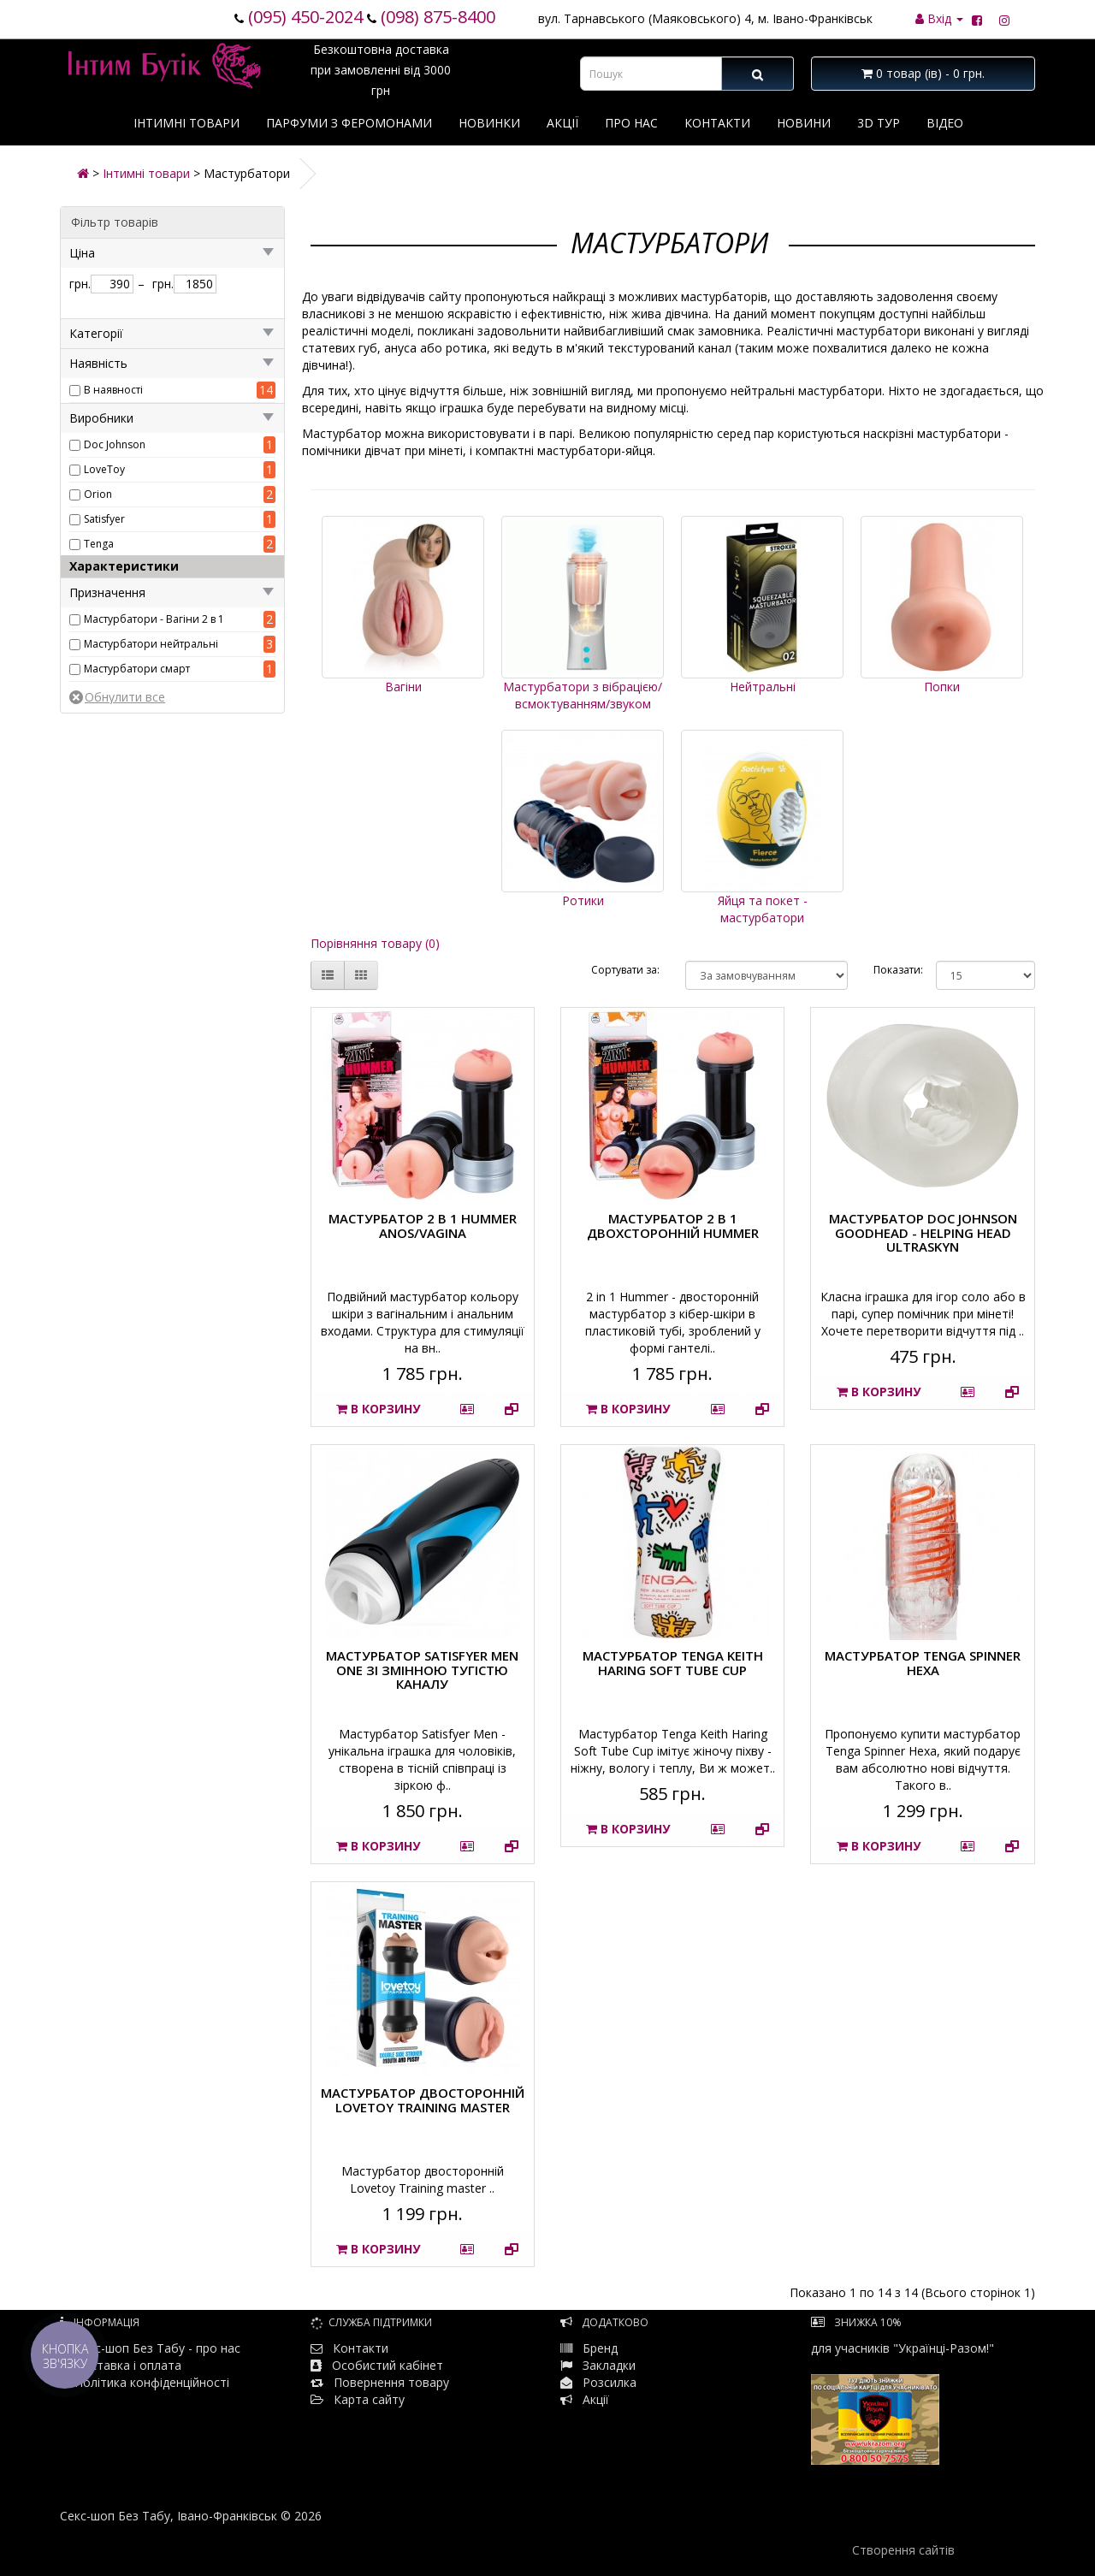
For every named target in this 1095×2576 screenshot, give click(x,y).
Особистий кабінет (387, 2365)
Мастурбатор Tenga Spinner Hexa (923, 1663)
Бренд (589, 2348)
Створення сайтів (903, 2550)
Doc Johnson (114, 444)
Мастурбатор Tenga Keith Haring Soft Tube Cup (673, 1663)
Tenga (99, 543)
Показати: (891, 969)
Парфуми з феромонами (349, 123)
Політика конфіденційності (144, 2382)
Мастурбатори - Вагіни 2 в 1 (154, 619)
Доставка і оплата (120, 2365)
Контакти (717, 123)
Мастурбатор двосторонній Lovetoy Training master (422, 2100)
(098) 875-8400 (438, 16)
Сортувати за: (625, 969)
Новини (804, 123)
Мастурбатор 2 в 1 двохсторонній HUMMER (673, 1225)
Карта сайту (358, 2399)
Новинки (489, 123)
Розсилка (609, 2382)
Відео (944, 123)
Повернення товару (380, 2382)
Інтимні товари (186, 123)
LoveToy (104, 469)
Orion (98, 494)
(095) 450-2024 (305, 16)
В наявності (113, 389)
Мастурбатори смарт (137, 668)
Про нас (631, 123)
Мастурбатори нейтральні (151, 644)
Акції (562, 123)
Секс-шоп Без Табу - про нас (150, 2348)
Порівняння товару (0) (375, 943)
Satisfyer (104, 519)
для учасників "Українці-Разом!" (902, 2402)
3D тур (878, 123)
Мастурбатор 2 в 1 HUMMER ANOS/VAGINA (422, 1225)
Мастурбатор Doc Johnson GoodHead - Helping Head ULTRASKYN (923, 1232)
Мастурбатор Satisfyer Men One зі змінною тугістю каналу (422, 1669)
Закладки (609, 2365)
